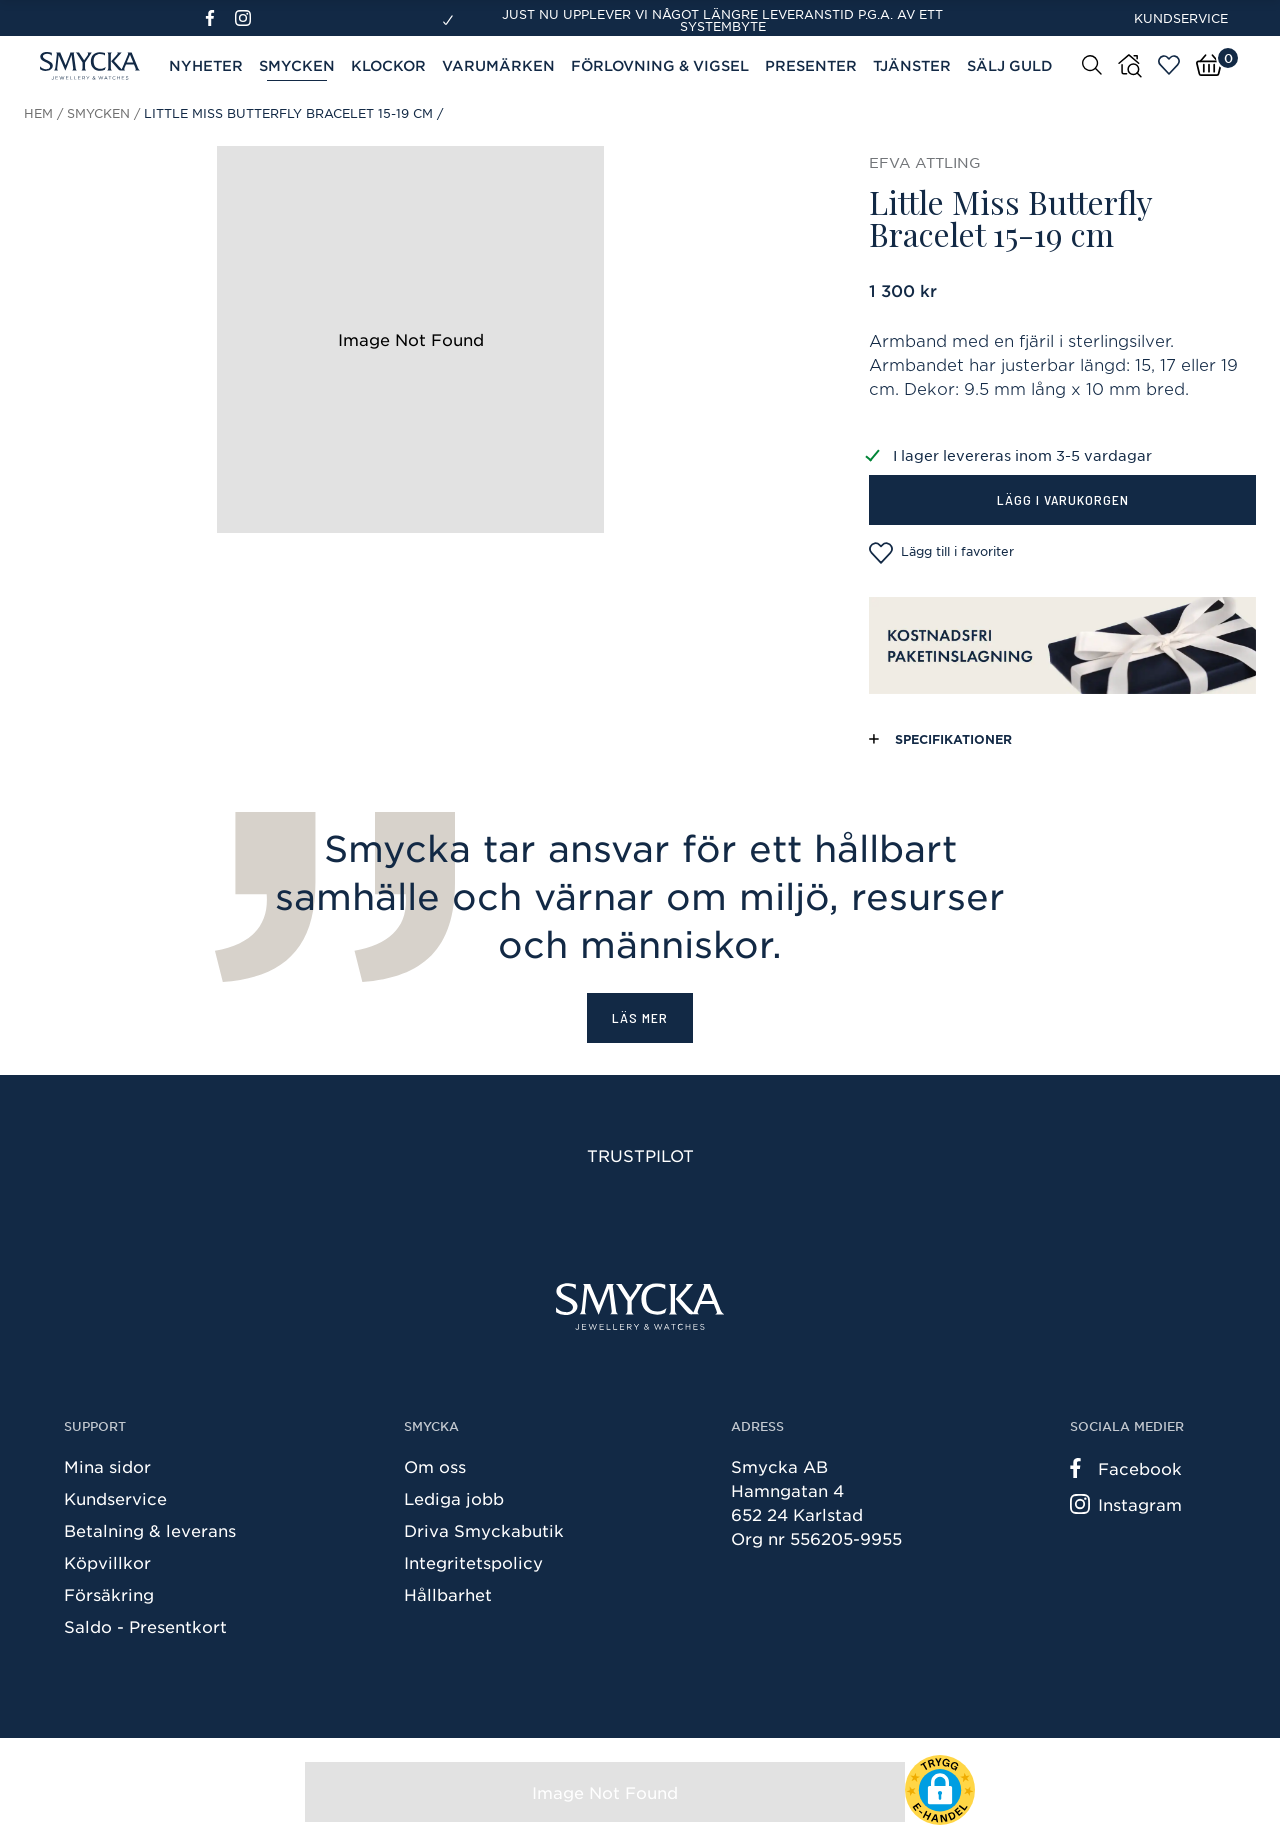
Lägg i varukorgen (1063, 499)
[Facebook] (218, 18)
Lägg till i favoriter (941, 553)
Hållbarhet (448, 1594)
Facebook (1126, 1468)
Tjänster (912, 65)
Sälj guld (1010, 65)
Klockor (388, 65)
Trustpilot (640, 1155)
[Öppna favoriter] (1169, 65)
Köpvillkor (107, 1562)
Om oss (435, 1466)
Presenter (811, 65)
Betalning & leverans (150, 1530)
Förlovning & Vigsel (660, 65)
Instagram (1126, 1504)
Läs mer (640, 1017)
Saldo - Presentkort (145, 1626)
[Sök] (1092, 64)
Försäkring (109, 1594)
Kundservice (1181, 18)
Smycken (297, 65)
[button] (940, 1790)
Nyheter (206, 65)
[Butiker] (1130, 66)
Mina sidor (107, 1466)
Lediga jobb (454, 1498)
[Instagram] (247, 18)
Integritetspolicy (473, 1562)
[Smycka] (640, 1306)
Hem (38, 113)
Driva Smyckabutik (484, 1530)
